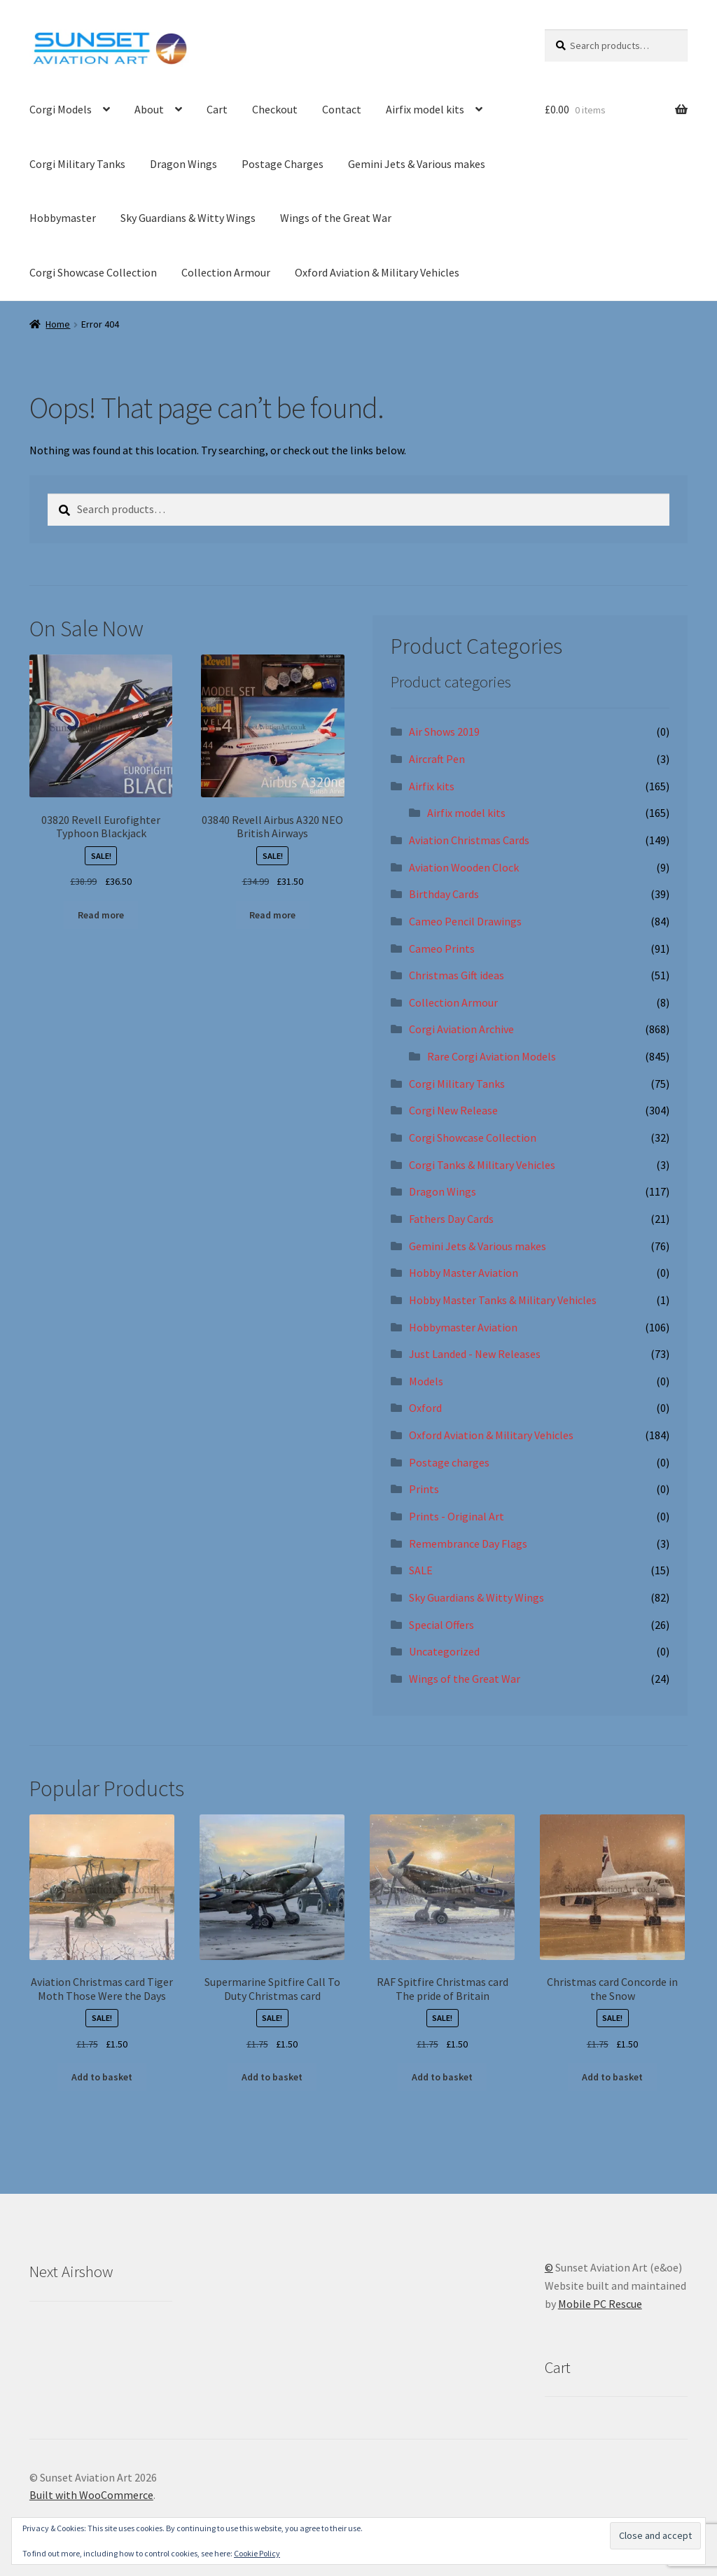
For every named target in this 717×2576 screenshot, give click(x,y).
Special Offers (441, 1625)
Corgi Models (60, 109)
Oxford (425, 1408)
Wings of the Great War (335, 218)
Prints (424, 1489)
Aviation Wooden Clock (464, 867)
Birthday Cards (444, 894)
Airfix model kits (425, 109)
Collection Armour (225, 272)
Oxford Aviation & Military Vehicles (377, 272)
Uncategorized (444, 1651)
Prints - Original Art (456, 1516)
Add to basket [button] (101, 2077)
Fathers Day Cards (451, 1219)
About (149, 109)
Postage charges (449, 1462)
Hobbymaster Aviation (463, 1327)
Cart (217, 109)
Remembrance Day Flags (468, 1543)
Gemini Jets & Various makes (416, 164)
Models (426, 1381)
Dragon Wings (183, 164)
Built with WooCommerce (91, 2495)
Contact (341, 109)
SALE (421, 1570)
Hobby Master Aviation (463, 1273)
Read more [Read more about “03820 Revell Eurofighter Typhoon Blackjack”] (101, 915)
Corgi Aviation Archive (461, 1029)
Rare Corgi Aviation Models (491, 1056)
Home (58, 324)
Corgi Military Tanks (77, 164)
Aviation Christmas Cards (469, 840)
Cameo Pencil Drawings (465, 921)
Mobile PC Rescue (600, 2304)
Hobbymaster (62, 218)
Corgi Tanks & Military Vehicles (482, 1165)
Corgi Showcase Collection (93, 272)
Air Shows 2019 (444, 731)
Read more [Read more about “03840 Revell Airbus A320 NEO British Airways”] (272, 915)
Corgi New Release (453, 1110)
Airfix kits (431, 786)
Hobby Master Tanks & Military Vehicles (503, 1300)
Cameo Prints (442, 948)
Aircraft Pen (437, 759)
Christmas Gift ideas (456, 975)
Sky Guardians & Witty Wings (188, 218)
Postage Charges (282, 164)
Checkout (275, 109)
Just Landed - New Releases (475, 1354)
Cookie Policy (257, 2553)
